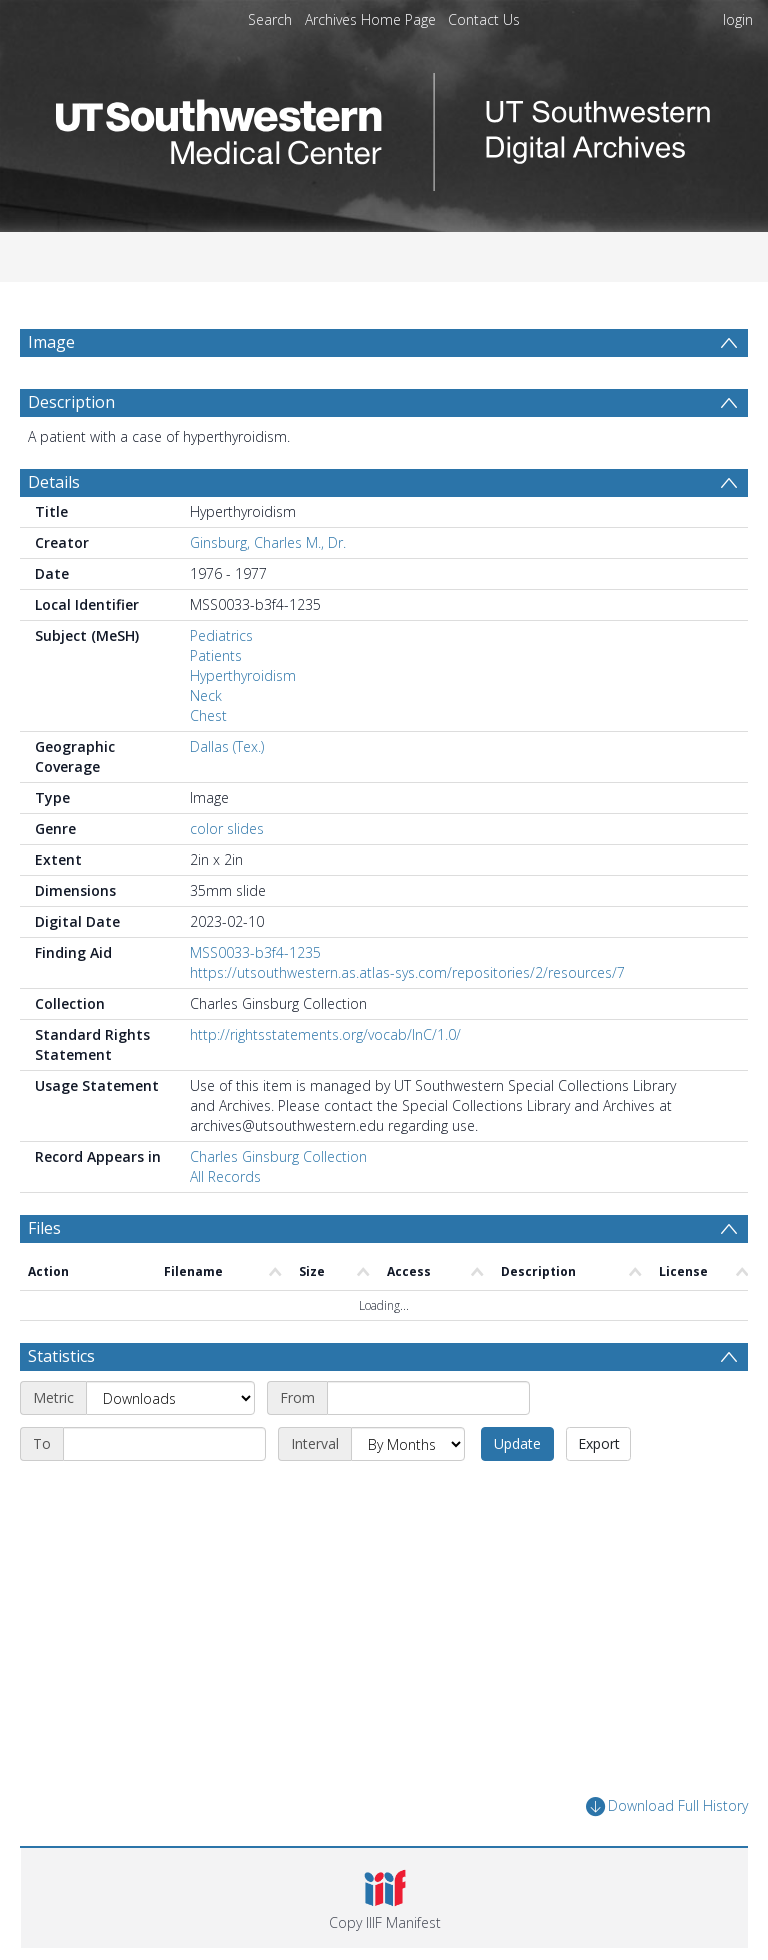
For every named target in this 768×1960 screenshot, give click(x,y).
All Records (225, 1176)
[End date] (164, 1444)
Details (54, 482)
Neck (206, 695)
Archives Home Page (370, 19)
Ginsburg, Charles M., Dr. (268, 542)
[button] (384, 1898)
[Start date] (428, 1398)
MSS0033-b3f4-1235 (255, 952)
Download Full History (667, 1806)
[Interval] (408, 1444)
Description (71, 402)
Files (44, 1228)
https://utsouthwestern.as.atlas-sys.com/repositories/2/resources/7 (407, 972)
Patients (216, 655)
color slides (227, 828)
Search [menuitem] (270, 19)
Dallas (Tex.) (227, 746)
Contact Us (484, 19)
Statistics (61, 1356)
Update (517, 1443)
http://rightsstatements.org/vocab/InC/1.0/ (325, 1034)
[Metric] (170, 1398)
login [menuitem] (738, 19)
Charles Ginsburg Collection (278, 1156)
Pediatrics (221, 635)
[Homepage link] (384, 126)
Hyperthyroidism (243, 675)
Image (51, 342)
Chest (208, 715)
